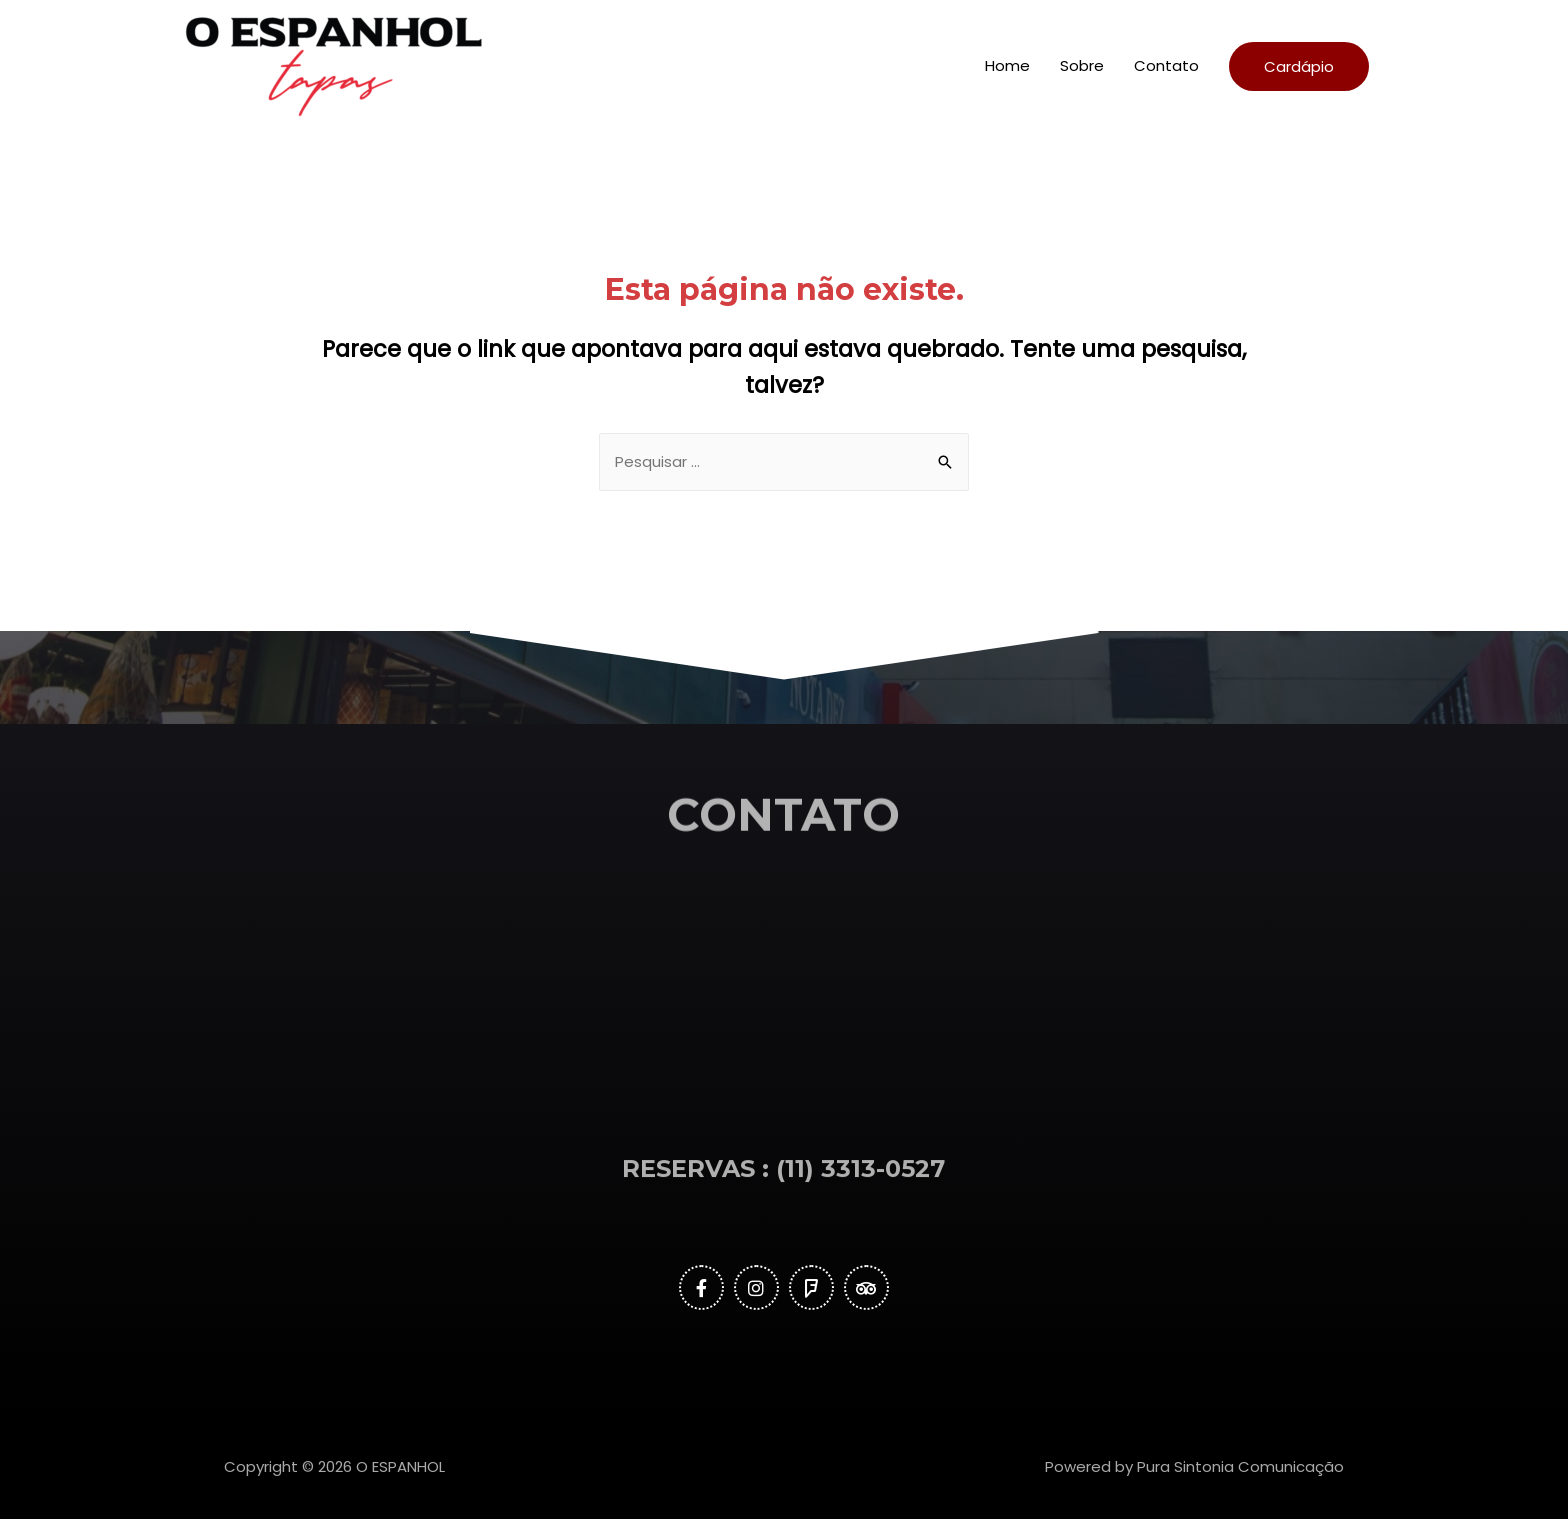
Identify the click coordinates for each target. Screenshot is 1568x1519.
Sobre (1082, 65)
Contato (1166, 65)
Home (1007, 65)
